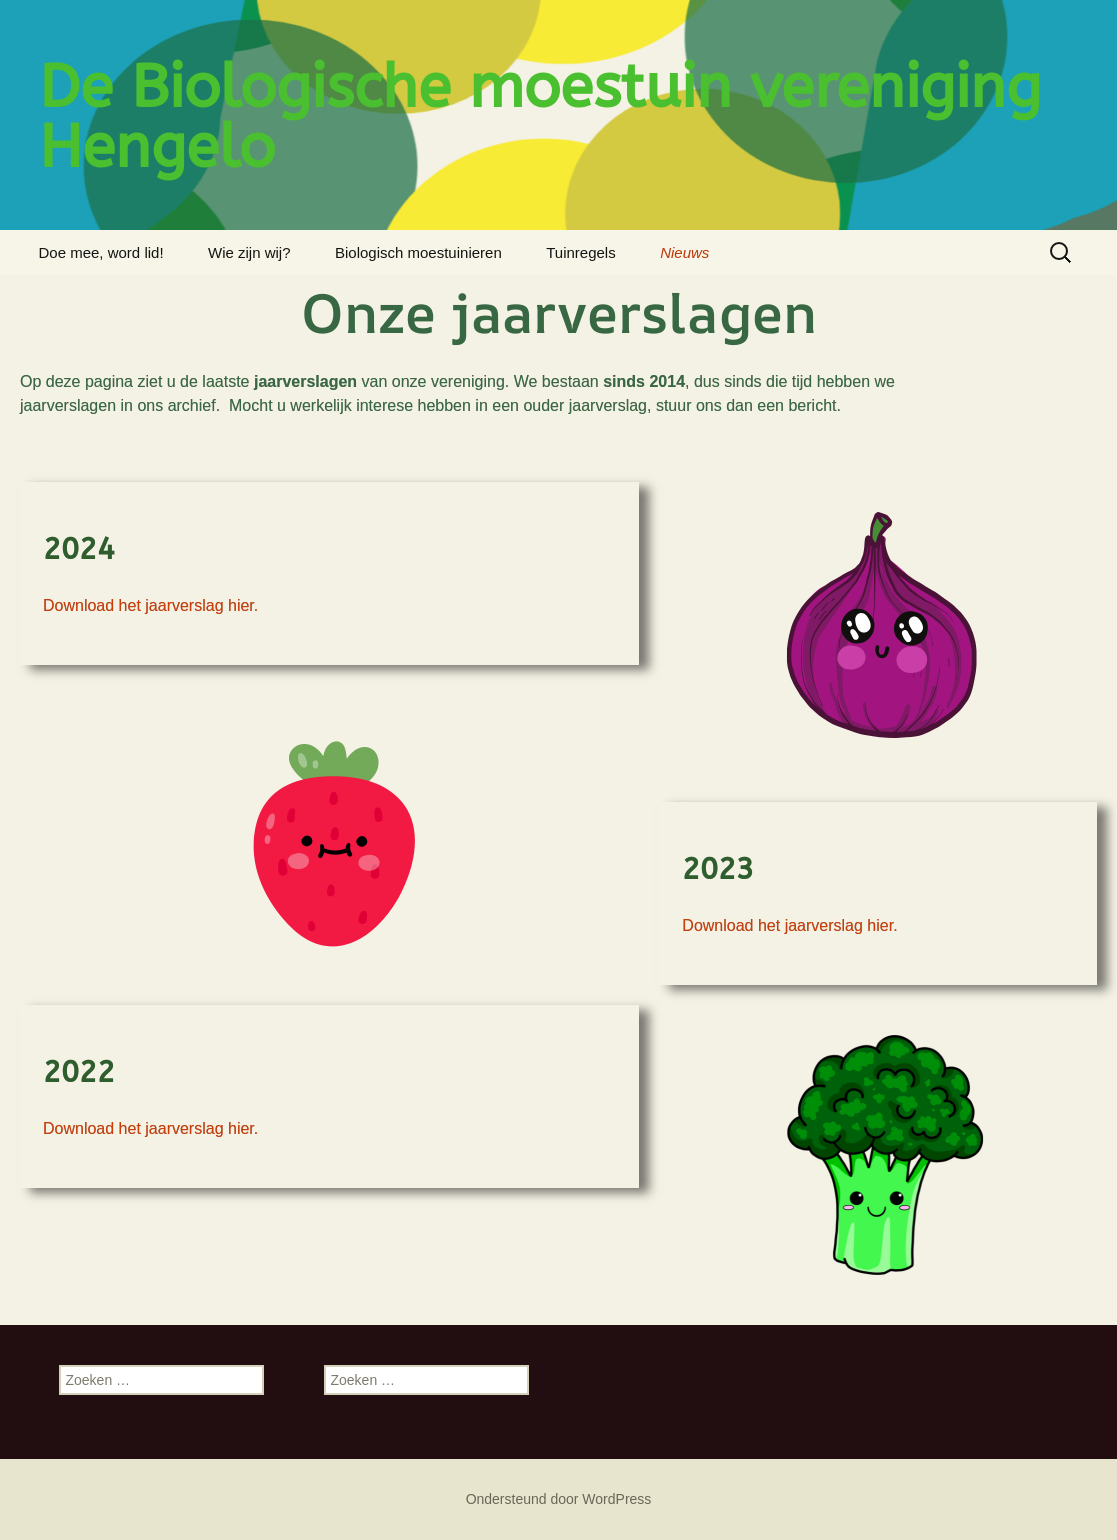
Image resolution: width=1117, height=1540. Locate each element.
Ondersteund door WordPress (559, 1499)
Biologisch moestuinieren (418, 252)
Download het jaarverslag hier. (150, 605)
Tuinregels (580, 252)
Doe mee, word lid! (101, 252)
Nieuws (684, 252)
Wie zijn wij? (249, 252)
